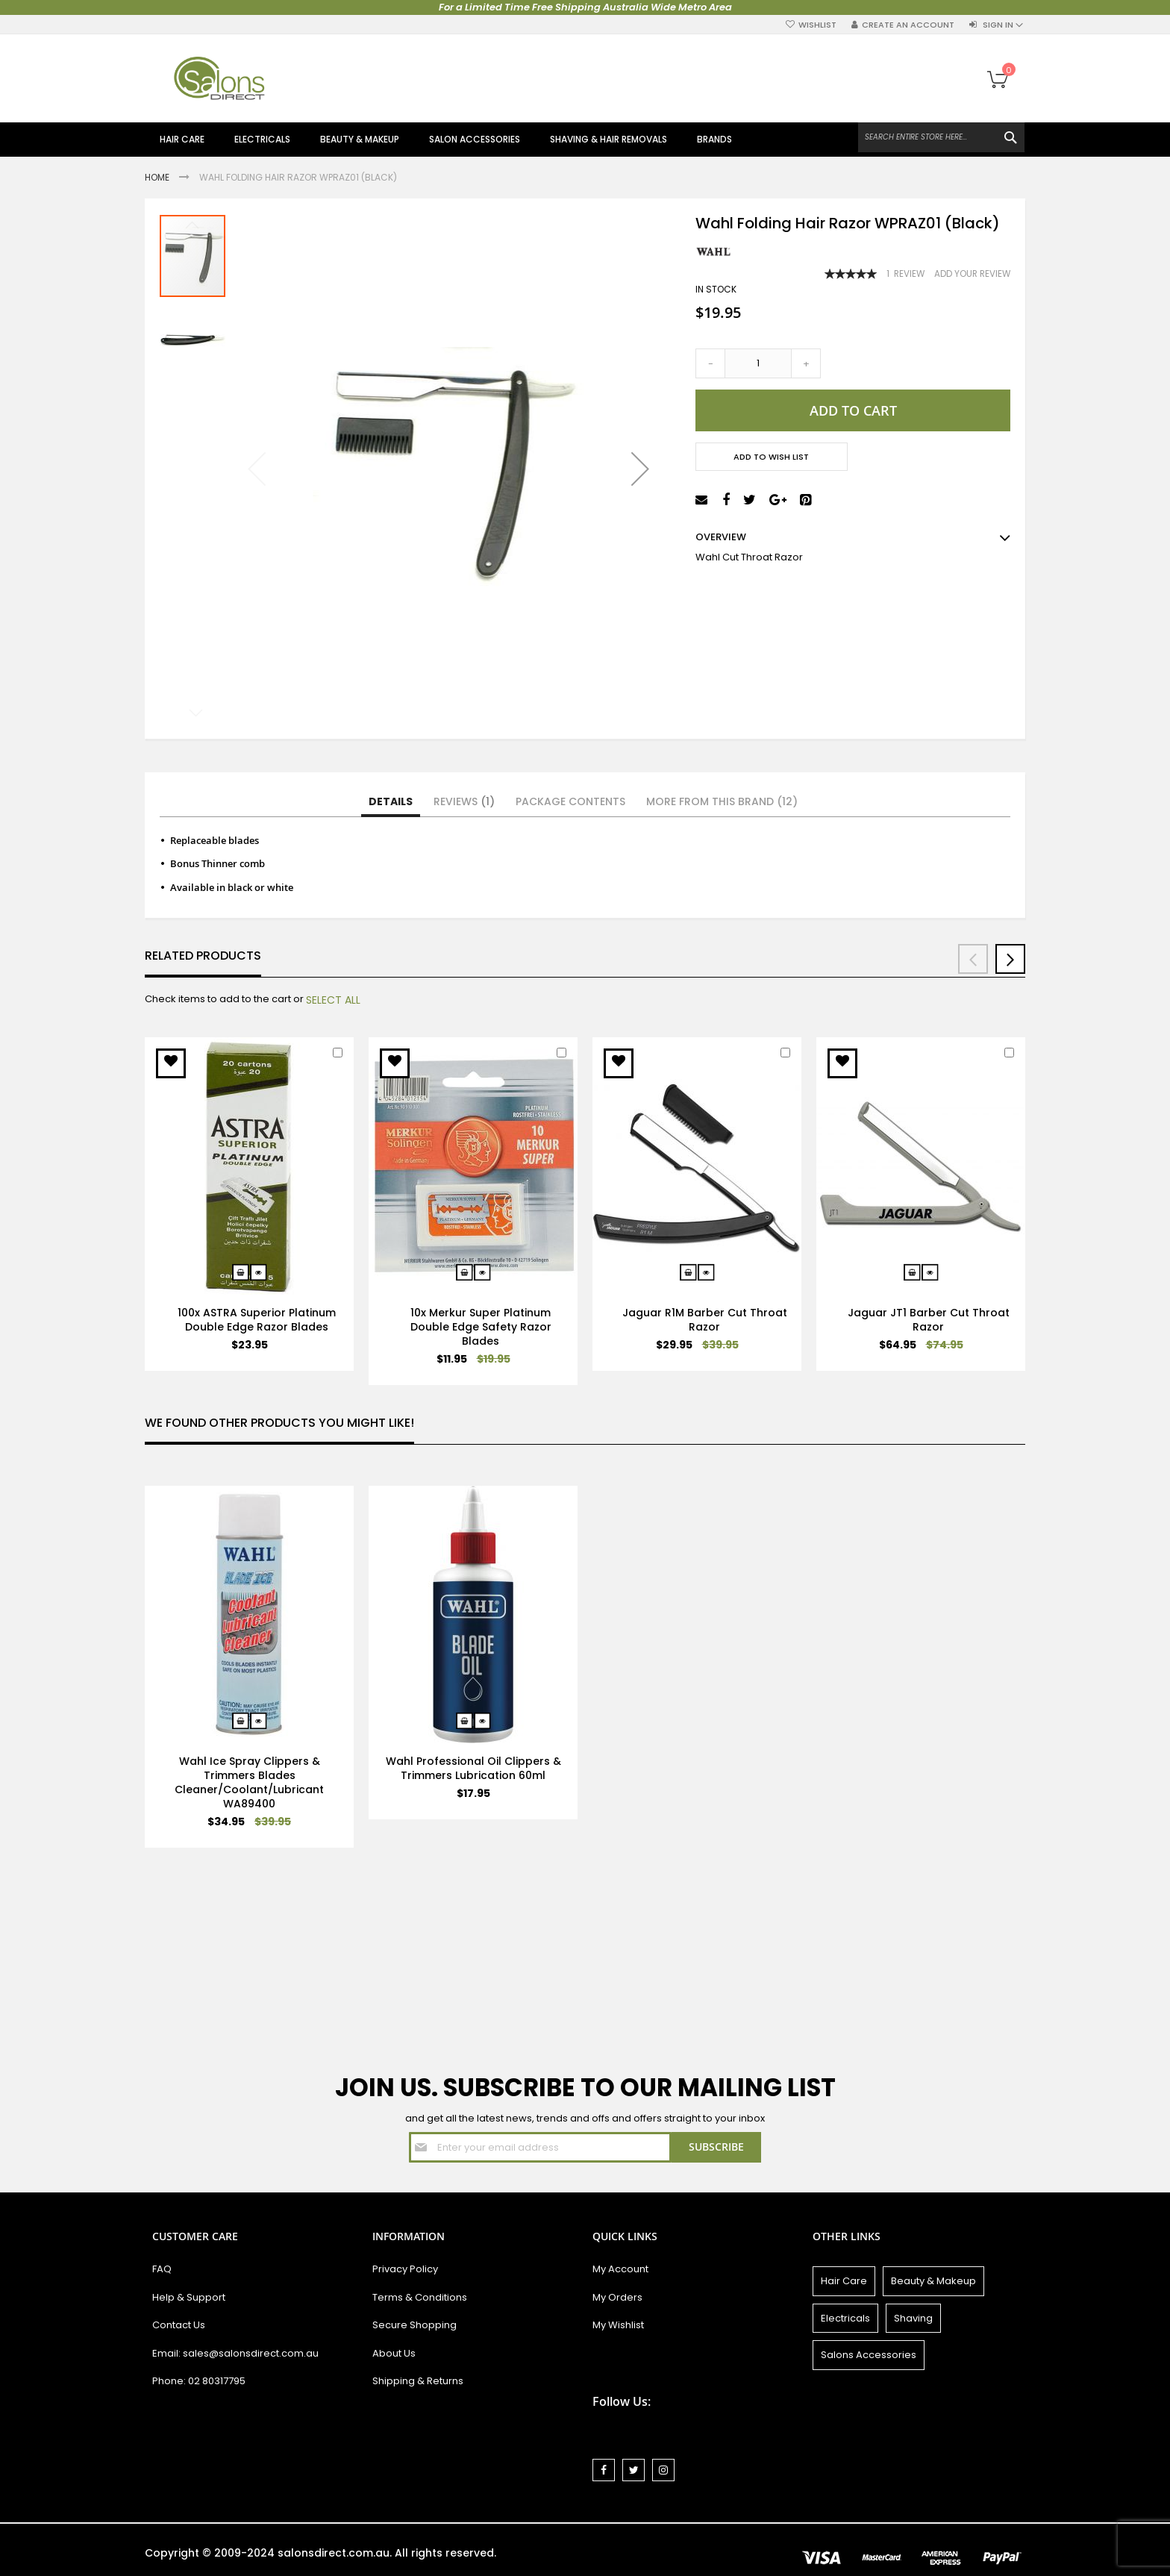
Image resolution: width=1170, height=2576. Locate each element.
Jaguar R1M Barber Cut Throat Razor (704, 1319)
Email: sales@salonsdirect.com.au (235, 2353)
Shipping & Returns (417, 2381)
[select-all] (333, 999)
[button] (640, 468)
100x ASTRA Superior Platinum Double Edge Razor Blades (257, 1319)
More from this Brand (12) (722, 801)
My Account (620, 2269)
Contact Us (178, 2325)
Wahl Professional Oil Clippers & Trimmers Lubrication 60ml (473, 1768)
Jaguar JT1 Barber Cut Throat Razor (929, 1319)
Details (391, 801)
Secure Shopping (414, 2325)
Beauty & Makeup (933, 2281)
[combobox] (941, 137)
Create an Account (908, 25)
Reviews (464, 801)
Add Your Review (972, 274)
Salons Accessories (868, 2355)
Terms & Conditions (419, 2297)
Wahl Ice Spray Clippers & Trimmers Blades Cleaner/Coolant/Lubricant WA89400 (249, 1782)
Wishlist (817, 25)
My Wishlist (618, 2325)
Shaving (913, 2318)
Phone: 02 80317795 (198, 2381)
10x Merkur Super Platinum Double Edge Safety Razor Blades (480, 1326)
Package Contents (570, 801)
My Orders (617, 2297)
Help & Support (188, 2297)
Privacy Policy (405, 2269)
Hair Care (844, 2281)
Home (158, 177)
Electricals (845, 2318)
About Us (394, 2353)
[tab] (390, 802)
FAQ (162, 2269)
